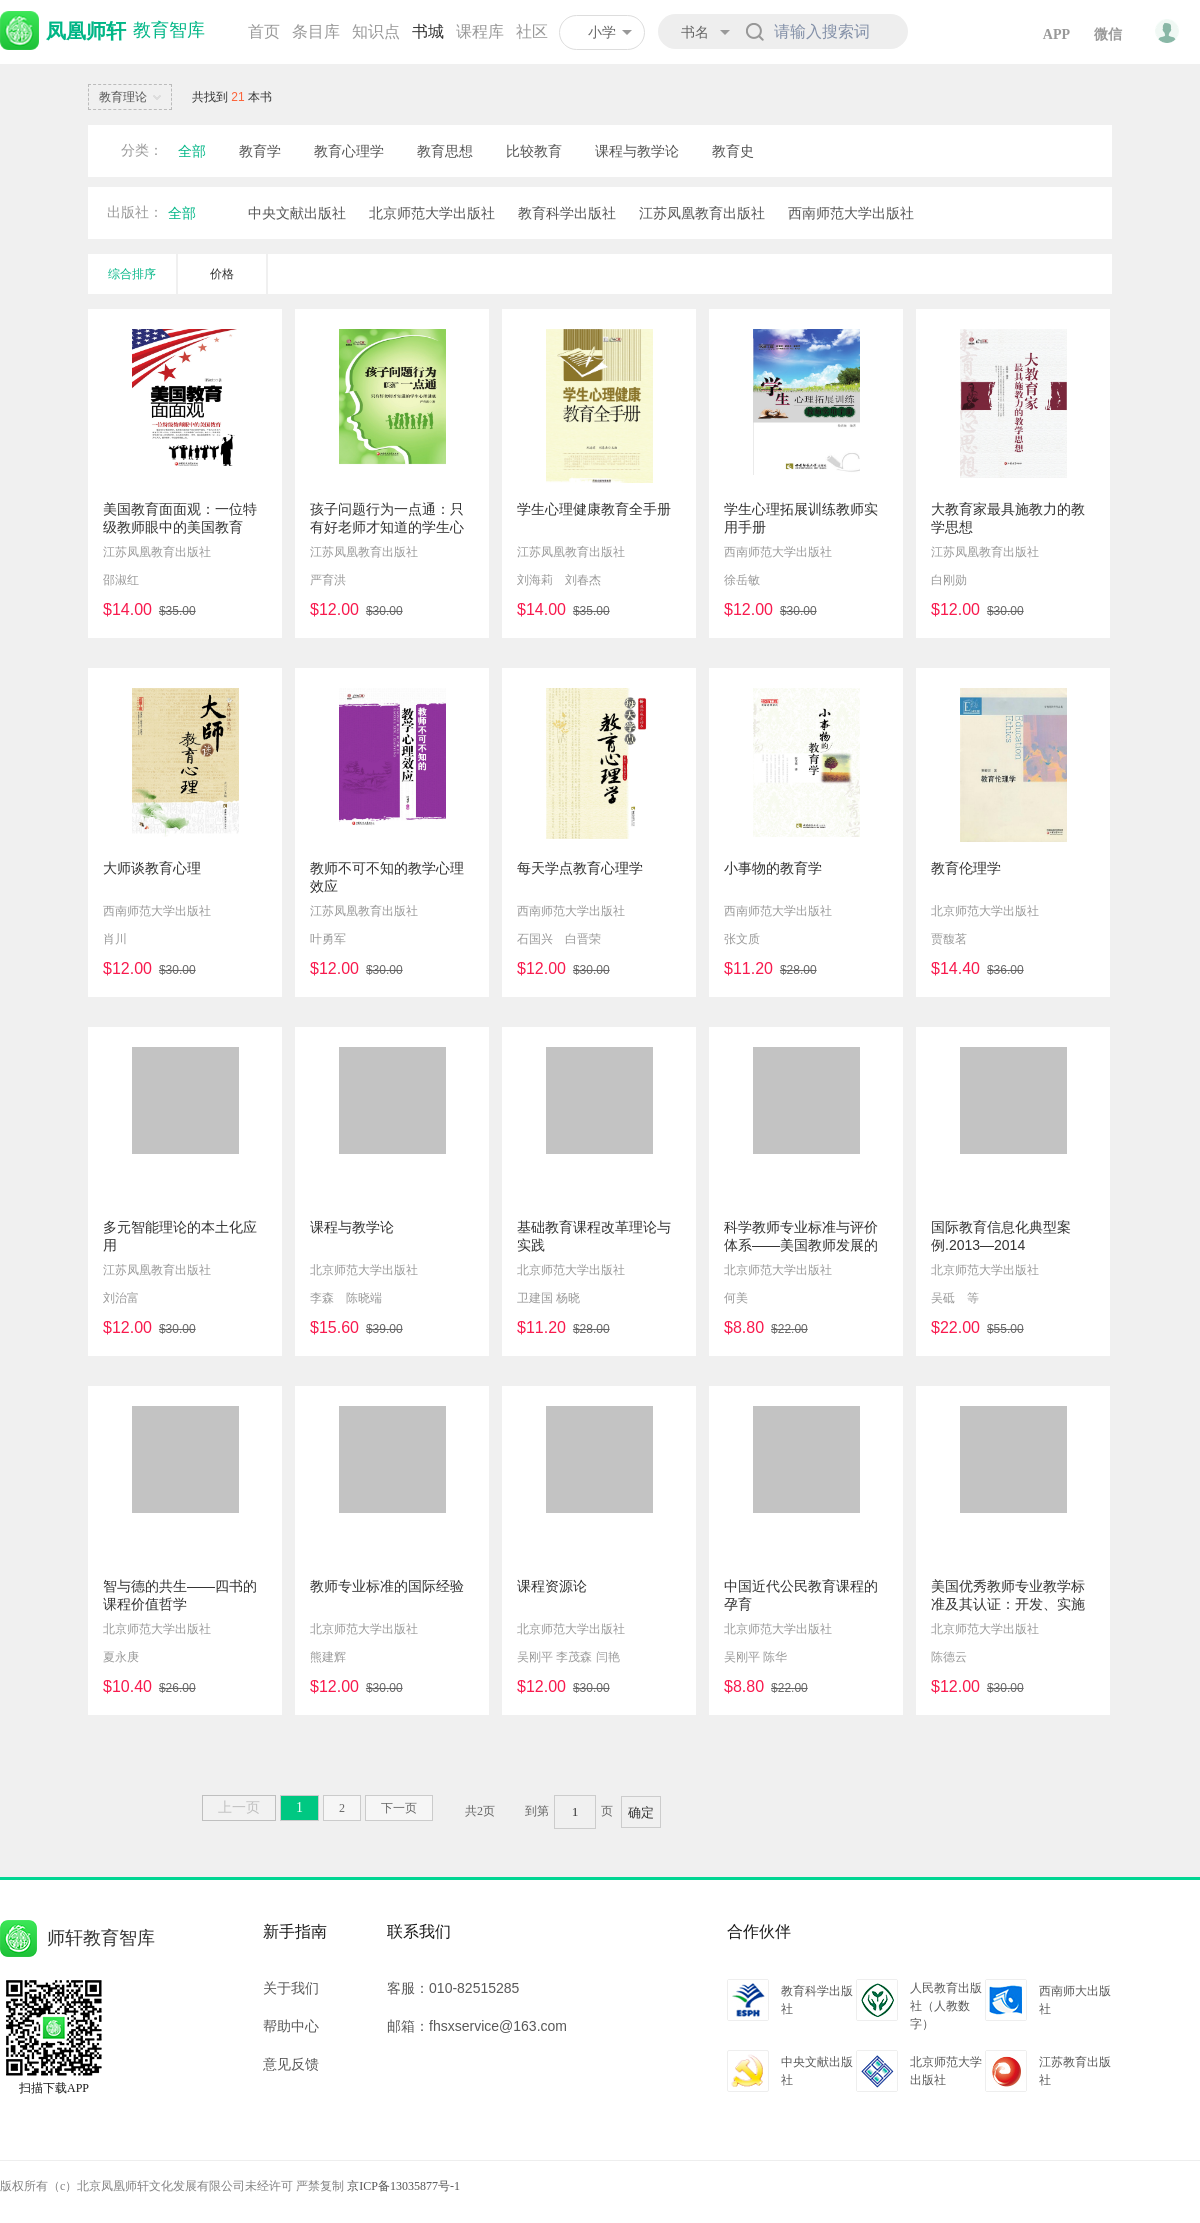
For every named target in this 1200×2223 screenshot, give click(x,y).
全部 (192, 151)
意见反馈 (291, 2064)
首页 (264, 31)
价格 (222, 274)
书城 (428, 31)
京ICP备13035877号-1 (403, 2186)
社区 (532, 31)
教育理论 (133, 98)
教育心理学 (349, 151)
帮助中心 (291, 2026)
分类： (142, 150)
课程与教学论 (637, 151)
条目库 (316, 31)
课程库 (480, 31)
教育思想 (445, 151)
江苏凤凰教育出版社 (702, 213)
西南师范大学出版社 (851, 213)
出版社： (135, 212)
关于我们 (291, 1988)
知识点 (376, 31)
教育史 (733, 151)
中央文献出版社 (297, 213)
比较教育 (534, 151)
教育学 (260, 151)
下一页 (399, 1808)
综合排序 (132, 274)
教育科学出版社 (567, 213)
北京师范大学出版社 (432, 213)
